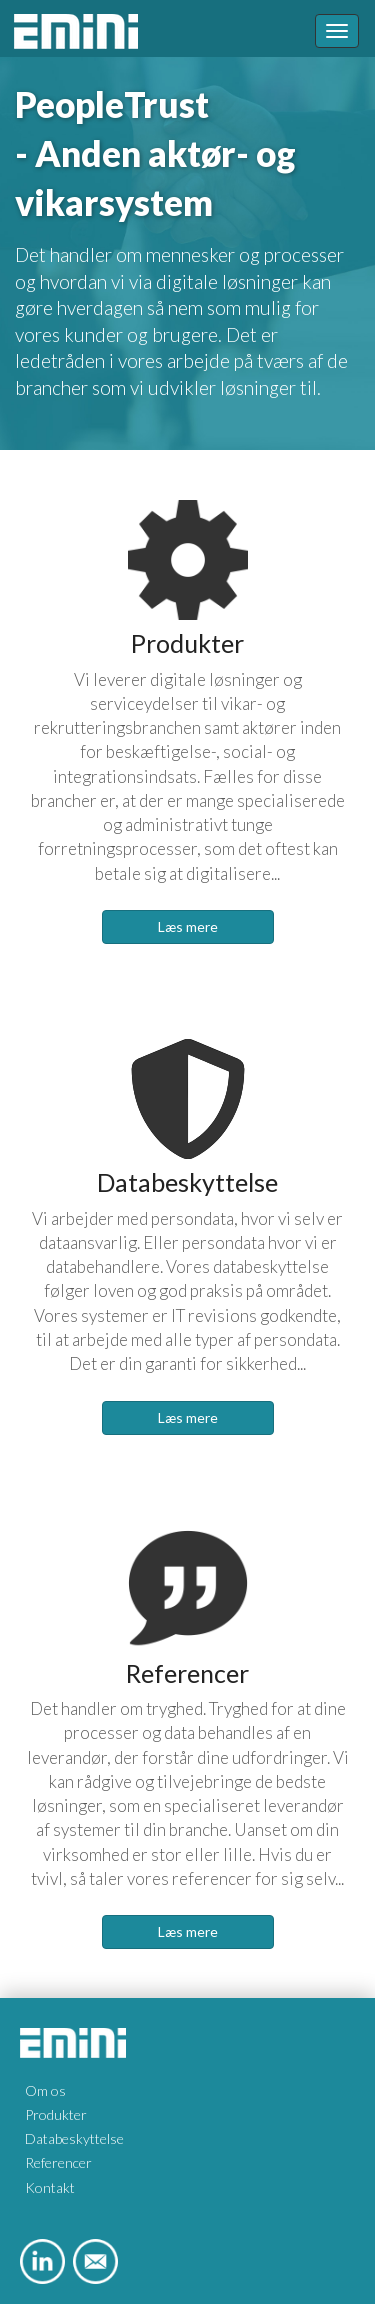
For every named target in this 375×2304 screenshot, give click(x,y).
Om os (45, 2090)
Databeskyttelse (74, 2138)
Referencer (58, 2162)
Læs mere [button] (188, 926)
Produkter (56, 2114)
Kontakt (50, 2187)
